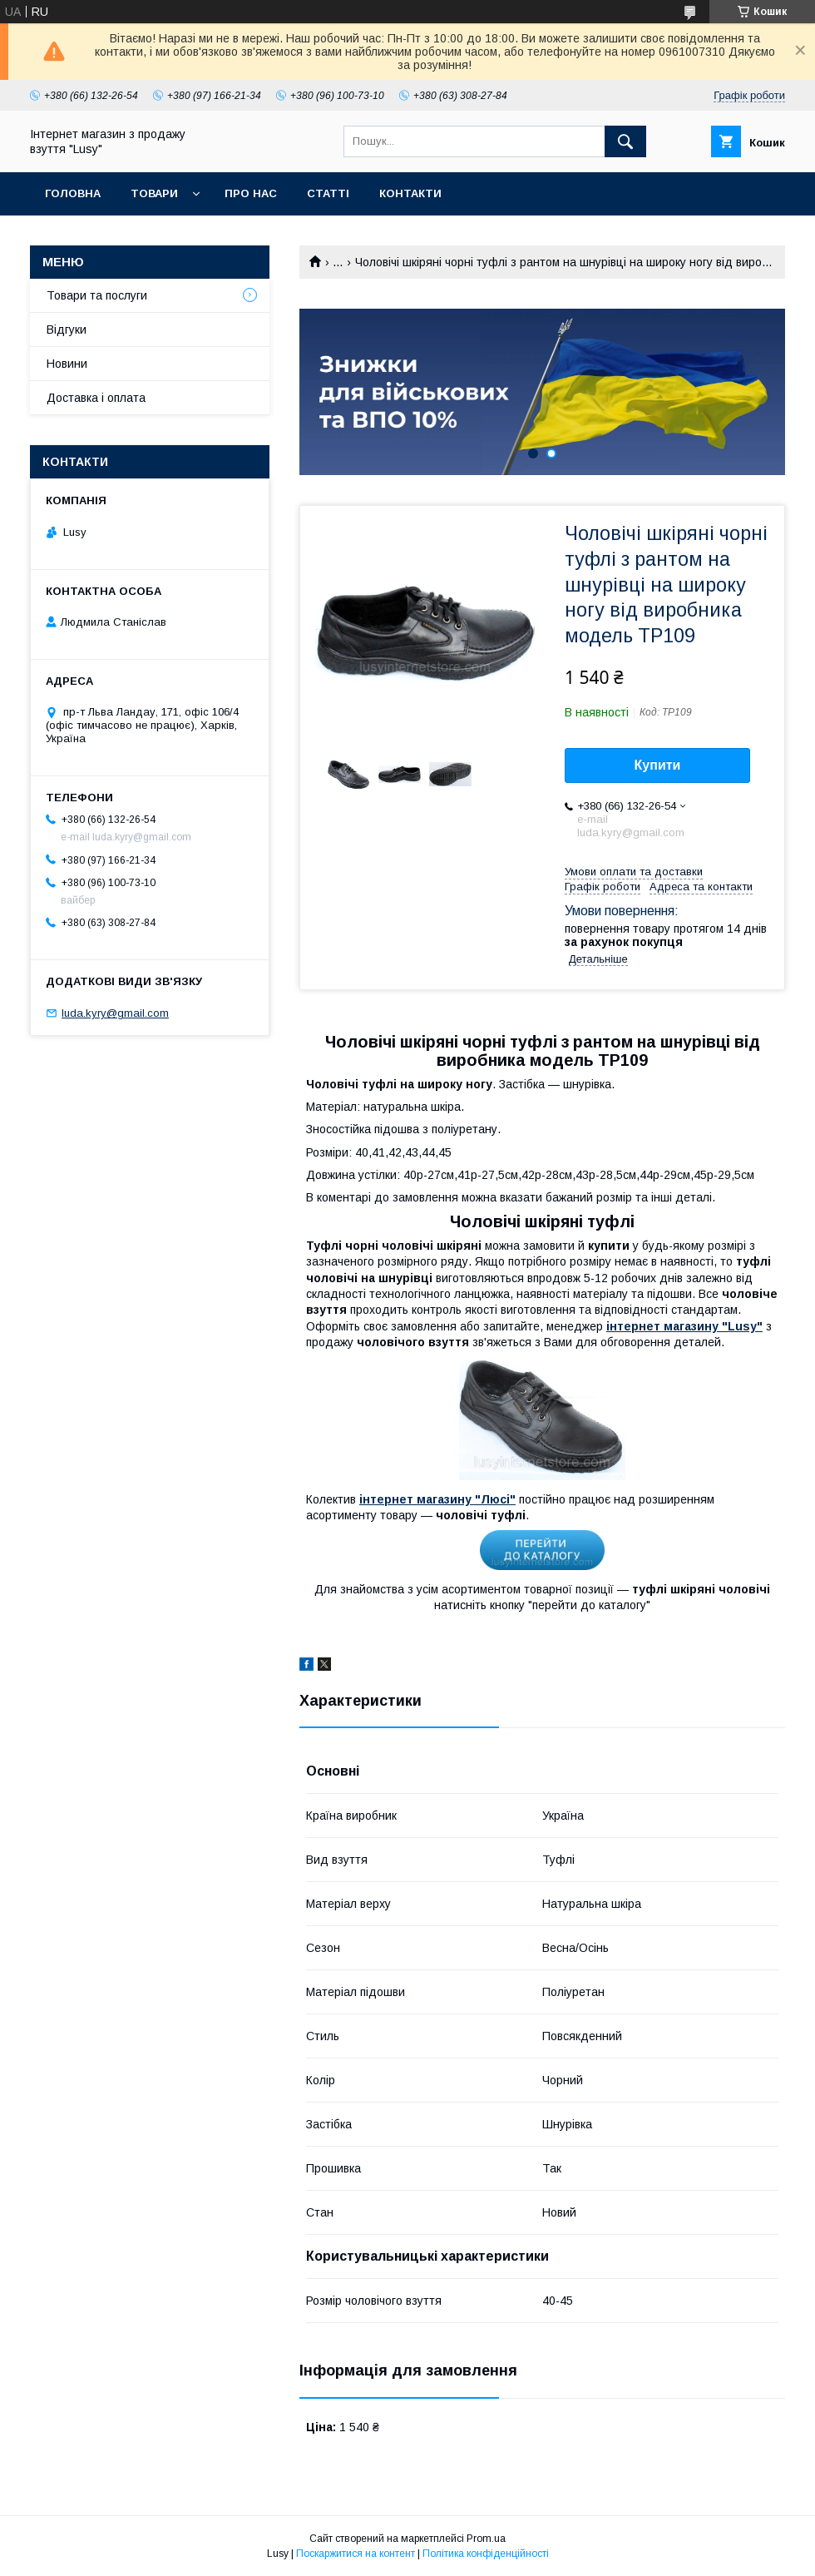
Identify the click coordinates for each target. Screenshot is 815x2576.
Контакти (410, 193)
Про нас (251, 193)
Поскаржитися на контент (355, 2553)
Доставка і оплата (96, 397)
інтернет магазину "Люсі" (437, 1499)
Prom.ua (486, 2538)
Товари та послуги (97, 295)
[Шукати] (625, 141)
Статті (328, 193)
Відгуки (66, 329)
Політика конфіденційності (485, 2553)
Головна (73, 193)
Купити (658, 765)
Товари (154, 193)
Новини (67, 363)
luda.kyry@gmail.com (115, 1013)
